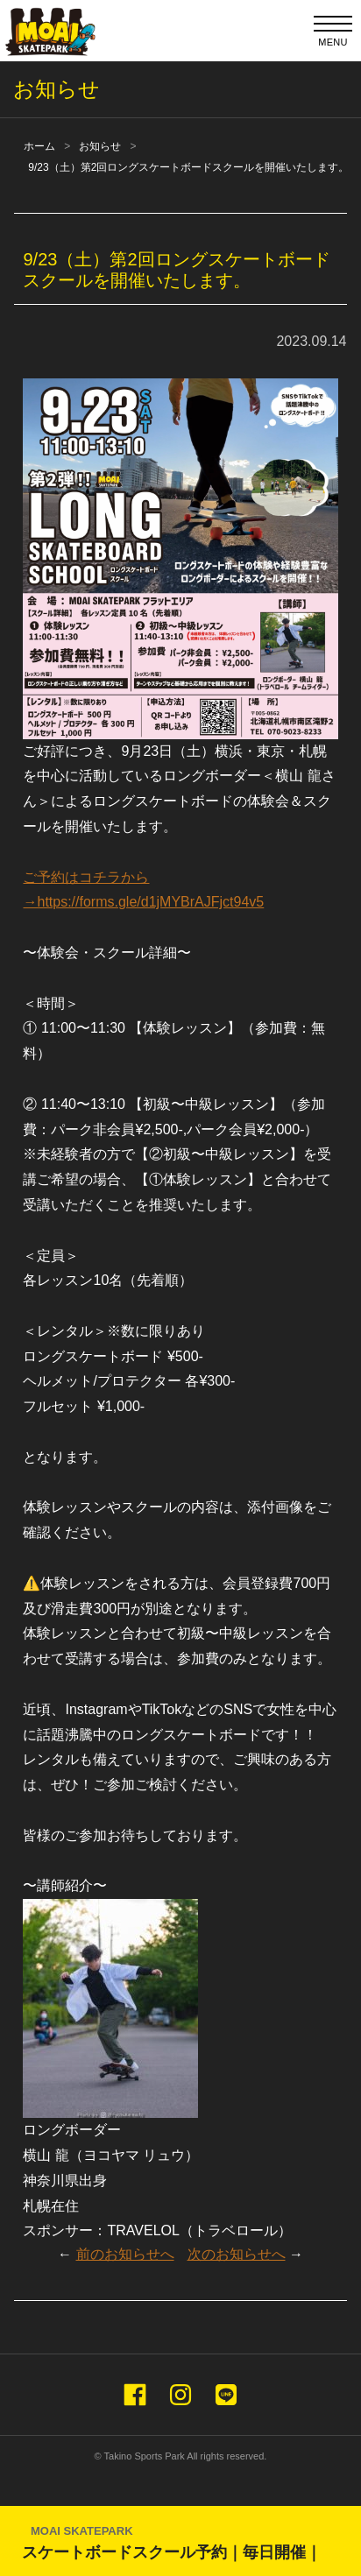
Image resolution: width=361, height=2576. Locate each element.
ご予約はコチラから (86, 877)
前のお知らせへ (125, 2254)
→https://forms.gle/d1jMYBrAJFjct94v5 (143, 901)
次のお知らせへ (237, 2254)
